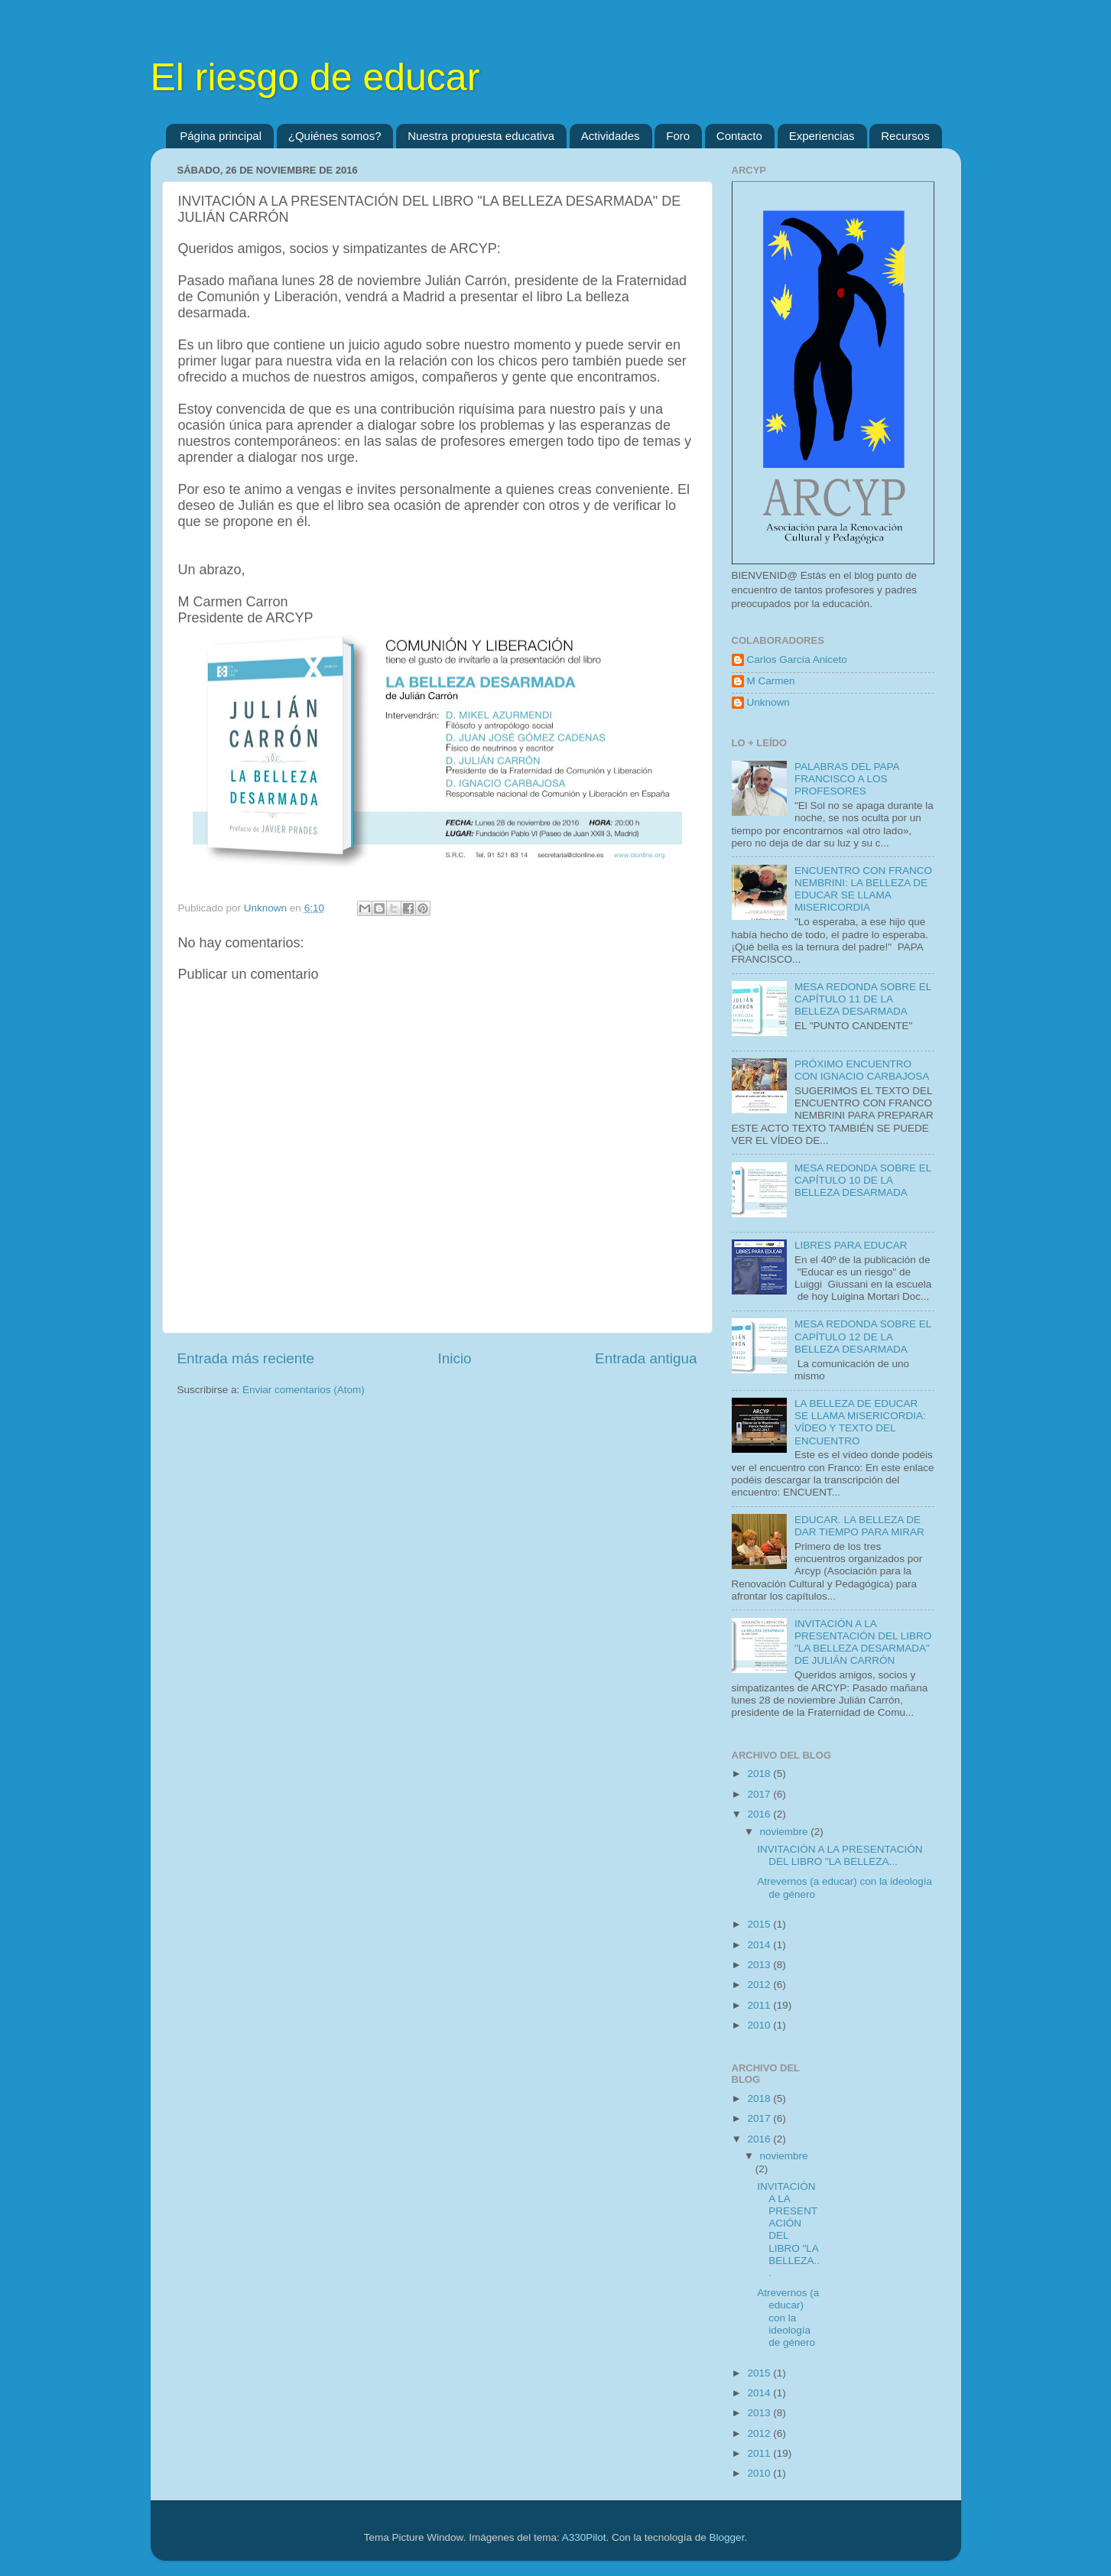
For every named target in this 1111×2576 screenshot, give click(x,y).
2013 (760, 1964)
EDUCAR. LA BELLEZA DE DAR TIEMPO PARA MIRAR (859, 1526)
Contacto (739, 135)
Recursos (905, 135)
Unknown (768, 702)
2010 (760, 2025)
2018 (760, 1773)
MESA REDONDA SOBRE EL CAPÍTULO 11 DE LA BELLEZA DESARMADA (862, 999)
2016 (760, 1814)
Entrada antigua (646, 1358)
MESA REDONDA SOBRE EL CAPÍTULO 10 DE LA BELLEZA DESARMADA (862, 1180)
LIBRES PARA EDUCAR (851, 1245)
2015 (760, 1924)
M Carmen (771, 681)
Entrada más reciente (246, 1358)
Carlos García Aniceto (797, 659)
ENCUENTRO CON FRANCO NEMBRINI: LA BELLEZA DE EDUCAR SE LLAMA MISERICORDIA (863, 889)
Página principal (221, 135)
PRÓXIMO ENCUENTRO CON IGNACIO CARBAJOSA (861, 1070)
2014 (760, 1945)
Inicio (455, 1358)
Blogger (727, 2537)
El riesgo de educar (315, 77)
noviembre (785, 1831)
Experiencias (822, 135)
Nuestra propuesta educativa (481, 135)
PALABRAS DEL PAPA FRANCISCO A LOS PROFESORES (846, 779)
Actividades (610, 135)
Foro (678, 135)
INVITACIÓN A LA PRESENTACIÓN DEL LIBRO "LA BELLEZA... (839, 1855)
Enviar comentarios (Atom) (303, 1389)
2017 (760, 1794)
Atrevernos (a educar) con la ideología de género (788, 2317)
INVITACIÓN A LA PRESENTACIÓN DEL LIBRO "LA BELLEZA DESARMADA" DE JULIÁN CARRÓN (862, 1642)
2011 (760, 2005)
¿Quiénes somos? (335, 135)
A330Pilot (584, 2537)
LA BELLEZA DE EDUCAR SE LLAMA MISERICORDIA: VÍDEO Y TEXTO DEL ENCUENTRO (860, 1422)
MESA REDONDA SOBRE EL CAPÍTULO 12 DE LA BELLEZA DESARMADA (862, 1336)
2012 (760, 1984)
